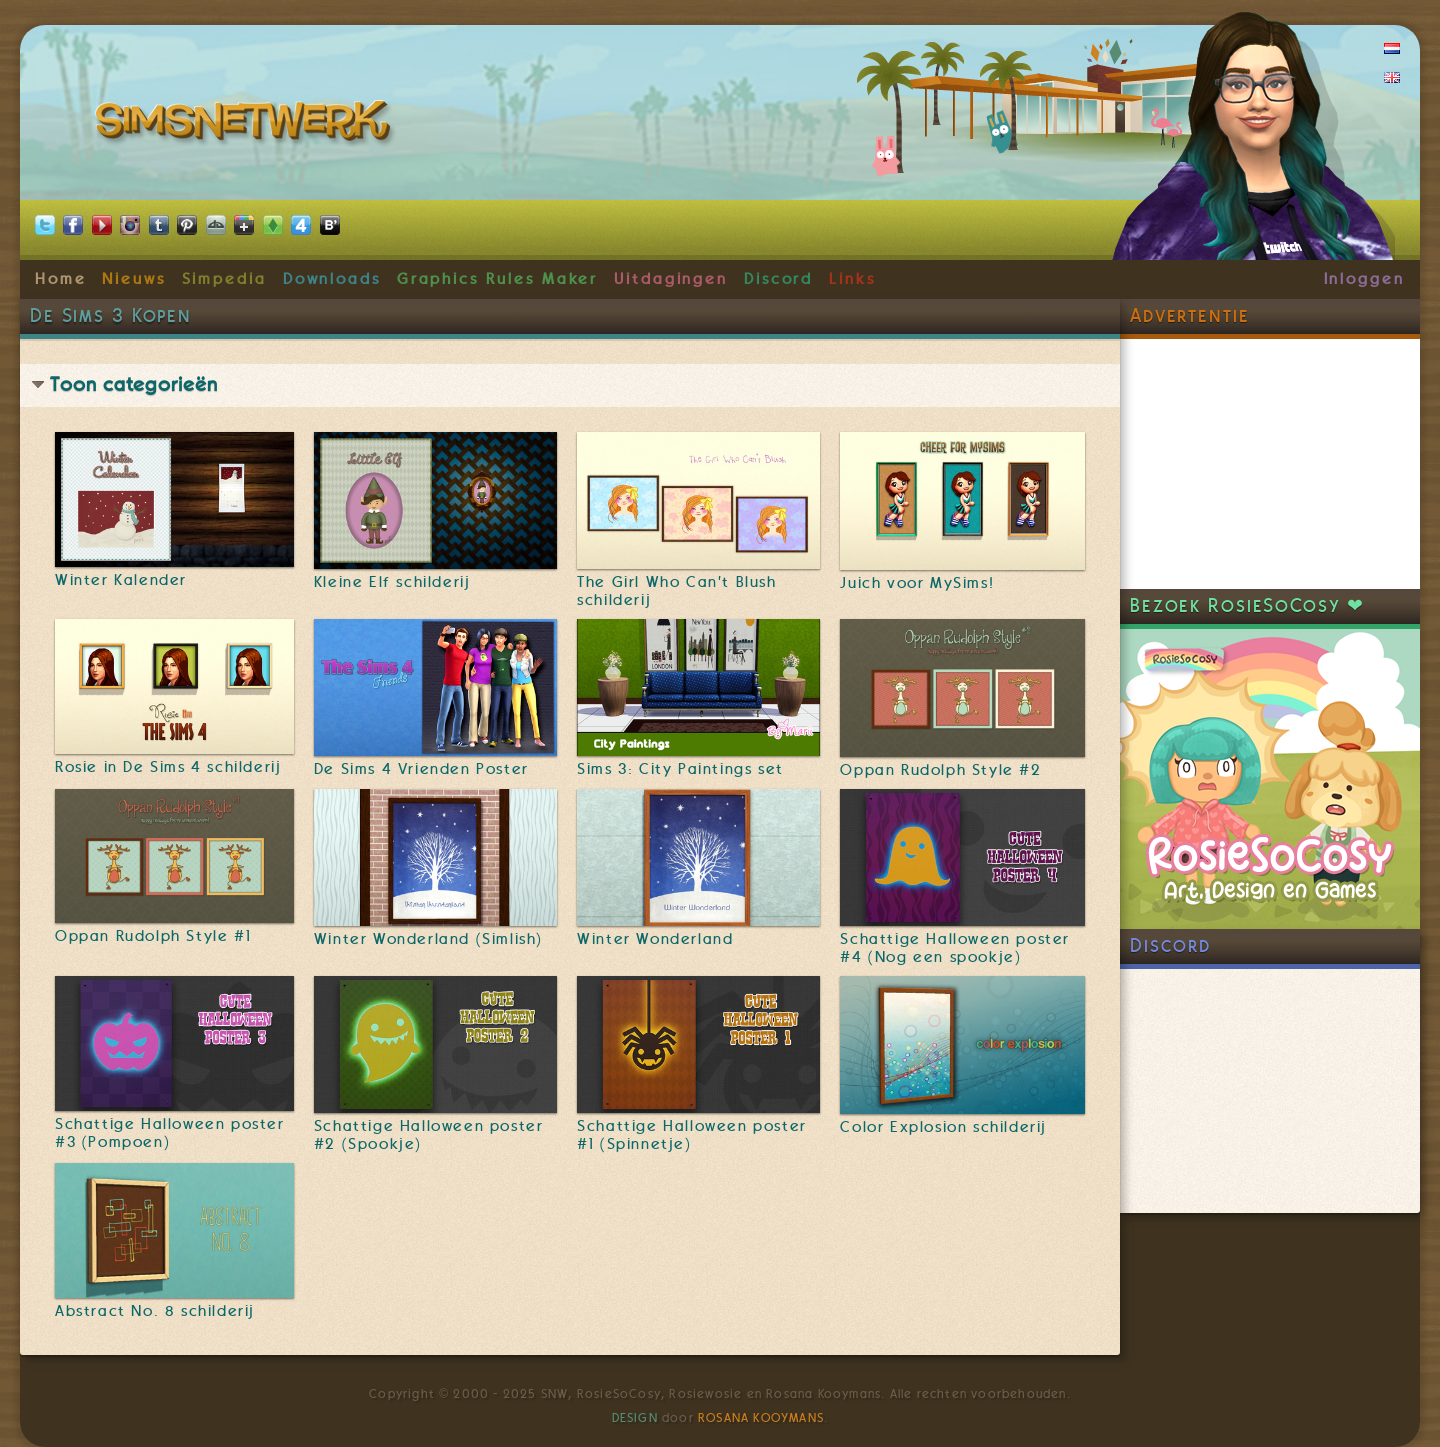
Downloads (332, 279)
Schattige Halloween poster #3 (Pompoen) (170, 1133)
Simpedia (224, 279)
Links (852, 279)
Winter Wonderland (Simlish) (428, 939)
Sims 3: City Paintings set (680, 769)
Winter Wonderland (655, 939)
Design (635, 1418)
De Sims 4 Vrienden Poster (421, 769)
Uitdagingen (671, 279)
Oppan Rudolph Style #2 (940, 770)
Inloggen (1364, 279)
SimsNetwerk (246, 125)
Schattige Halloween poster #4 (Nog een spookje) (955, 948)
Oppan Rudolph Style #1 (153, 936)
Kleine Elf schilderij (392, 582)
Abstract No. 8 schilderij (155, 1311)
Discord (779, 279)
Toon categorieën (134, 384)
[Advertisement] (1270, 464)
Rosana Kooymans (761, 1418)
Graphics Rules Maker (498, 279)
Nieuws (134, 279)
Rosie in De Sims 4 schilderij (168, 767)
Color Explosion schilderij (943, 1127)
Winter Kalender (121, 580)
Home (61, 279)
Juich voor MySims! (917, 583)
